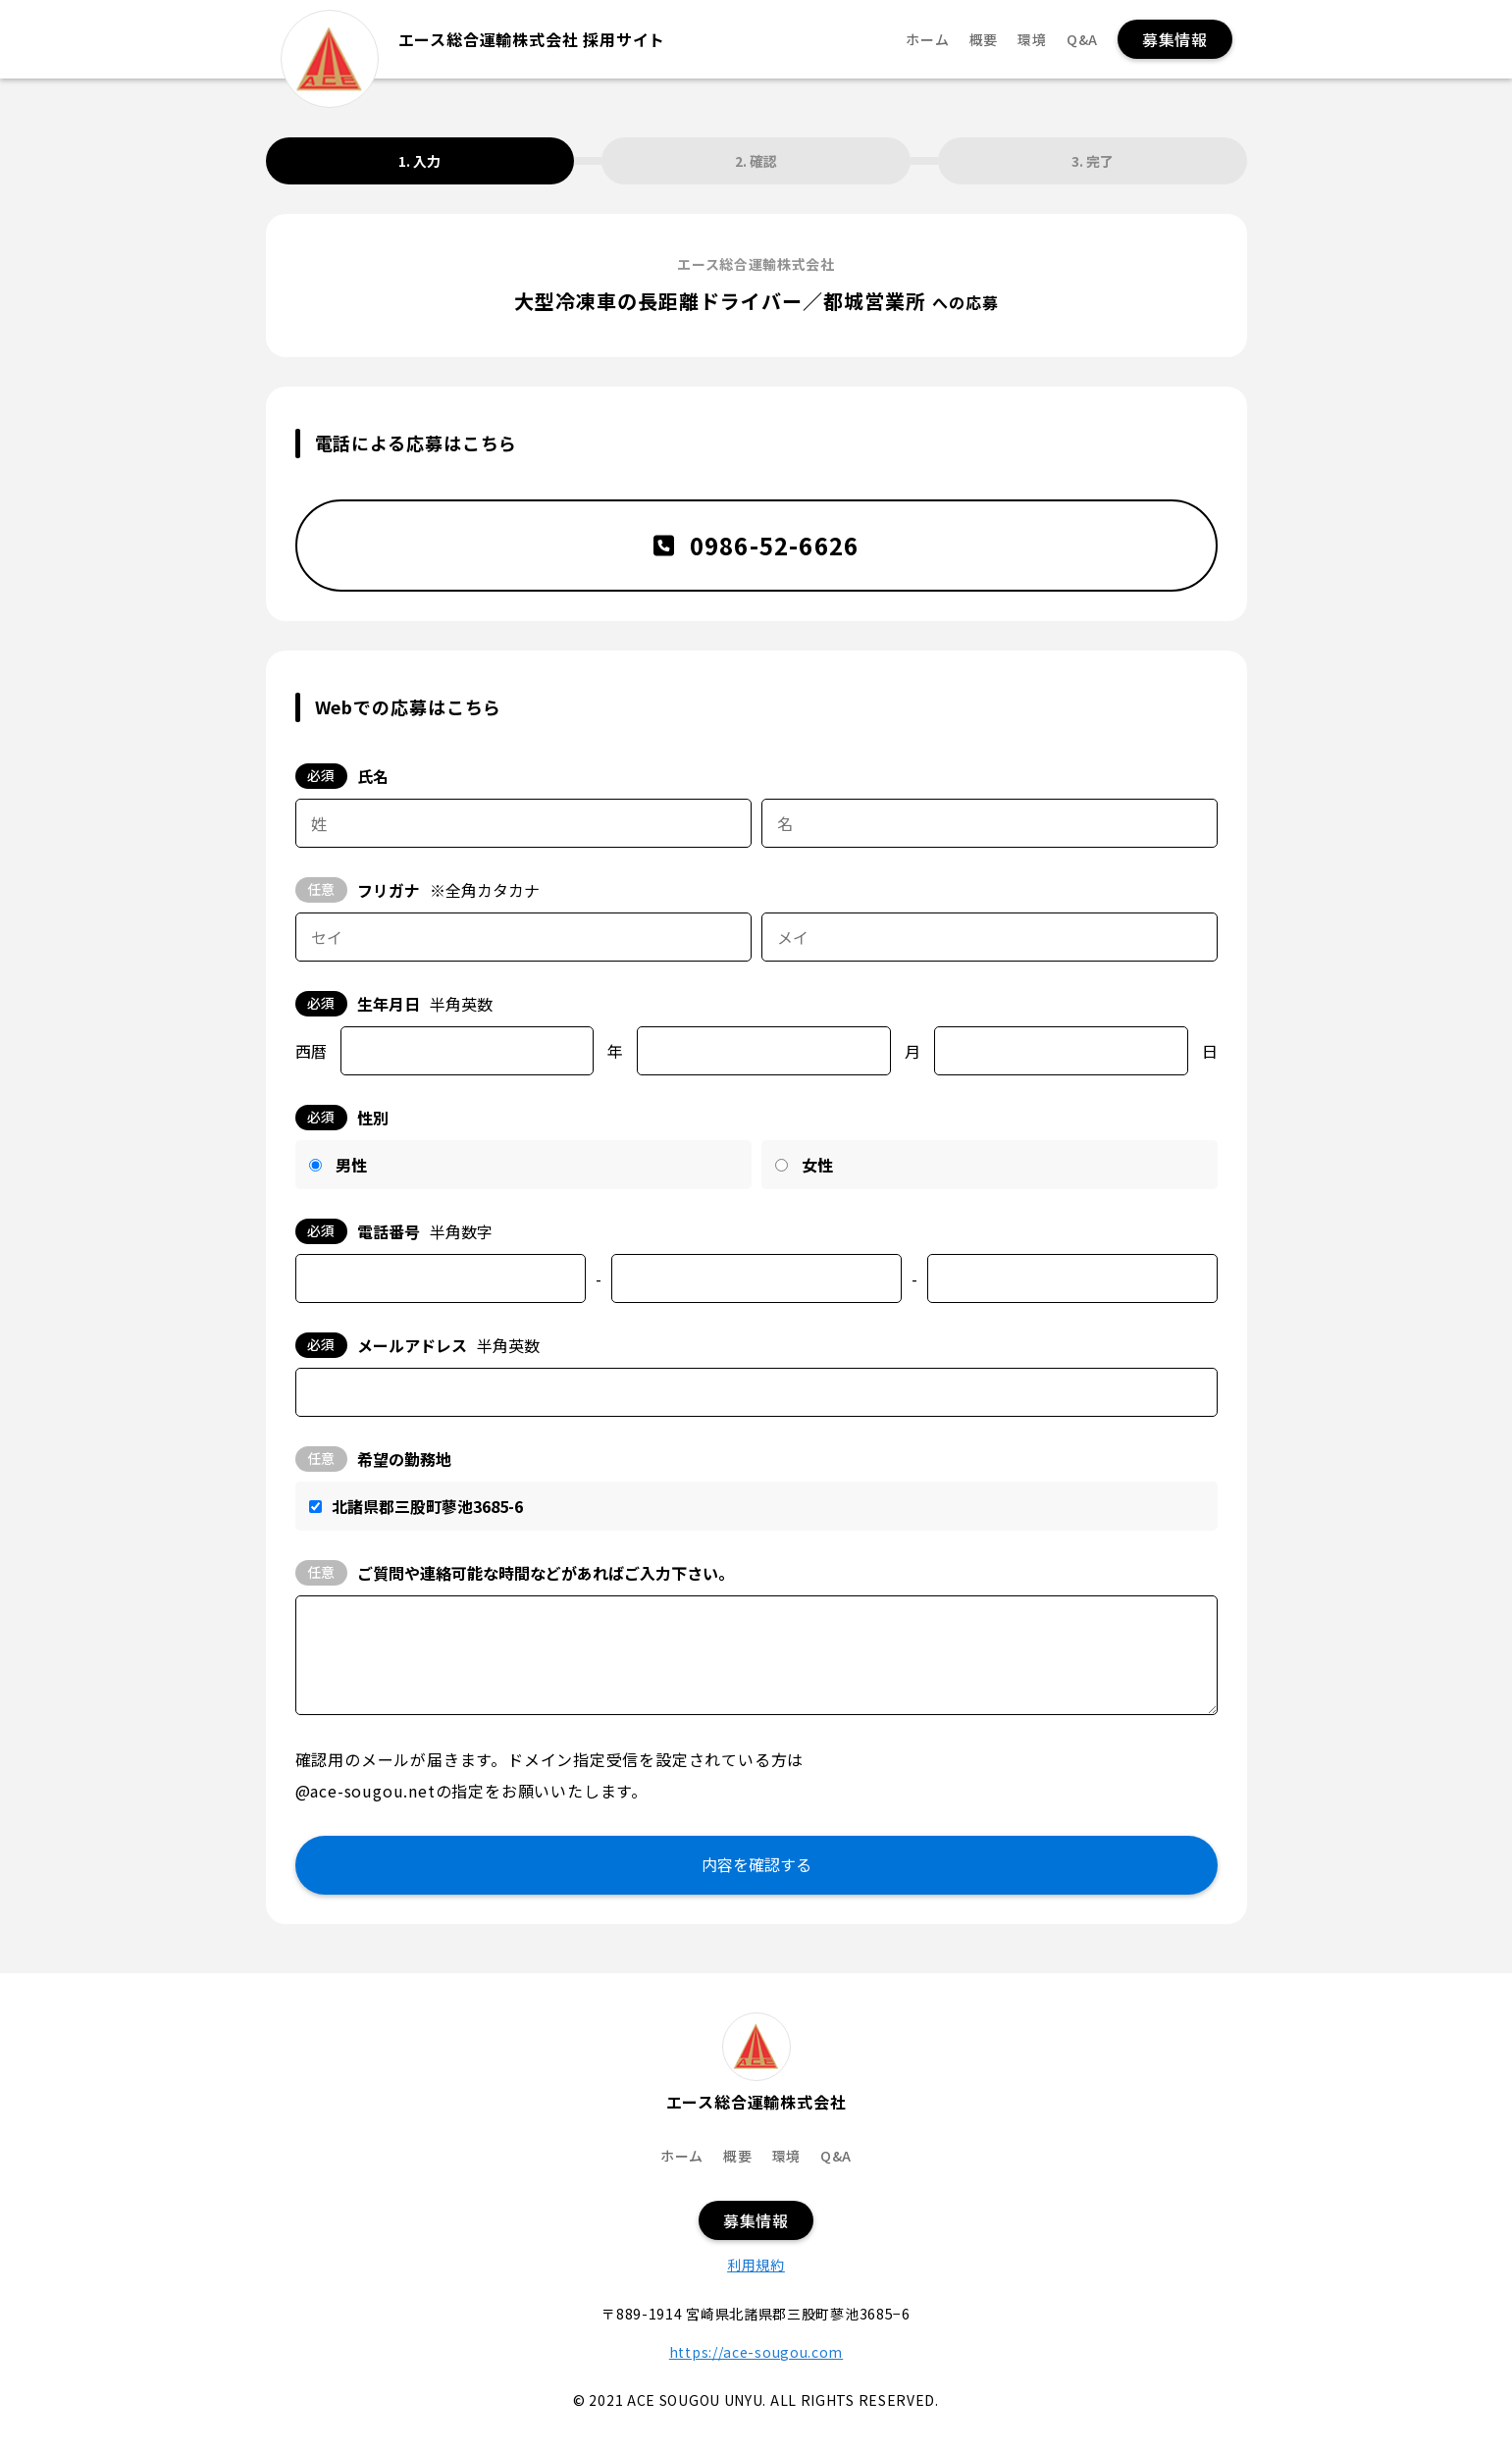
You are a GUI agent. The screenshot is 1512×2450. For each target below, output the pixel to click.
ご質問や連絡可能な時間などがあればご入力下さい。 (514, 1573)
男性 (351, 1164)
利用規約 (756, 2264)
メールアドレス (417, 1345)
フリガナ (417, 890)
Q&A (1082, 39)
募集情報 (1175, 39)
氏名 (342, 776)
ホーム (927, 39)
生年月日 (394, 1003)
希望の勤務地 (373, 1459)
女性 (817, 1164)
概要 (984, 39)
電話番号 (394, 1231)
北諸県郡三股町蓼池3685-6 (427, 1506)
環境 (1032, 39)
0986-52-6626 (756, 545)
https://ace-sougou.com (756, 2352)
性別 (342, 1117)
